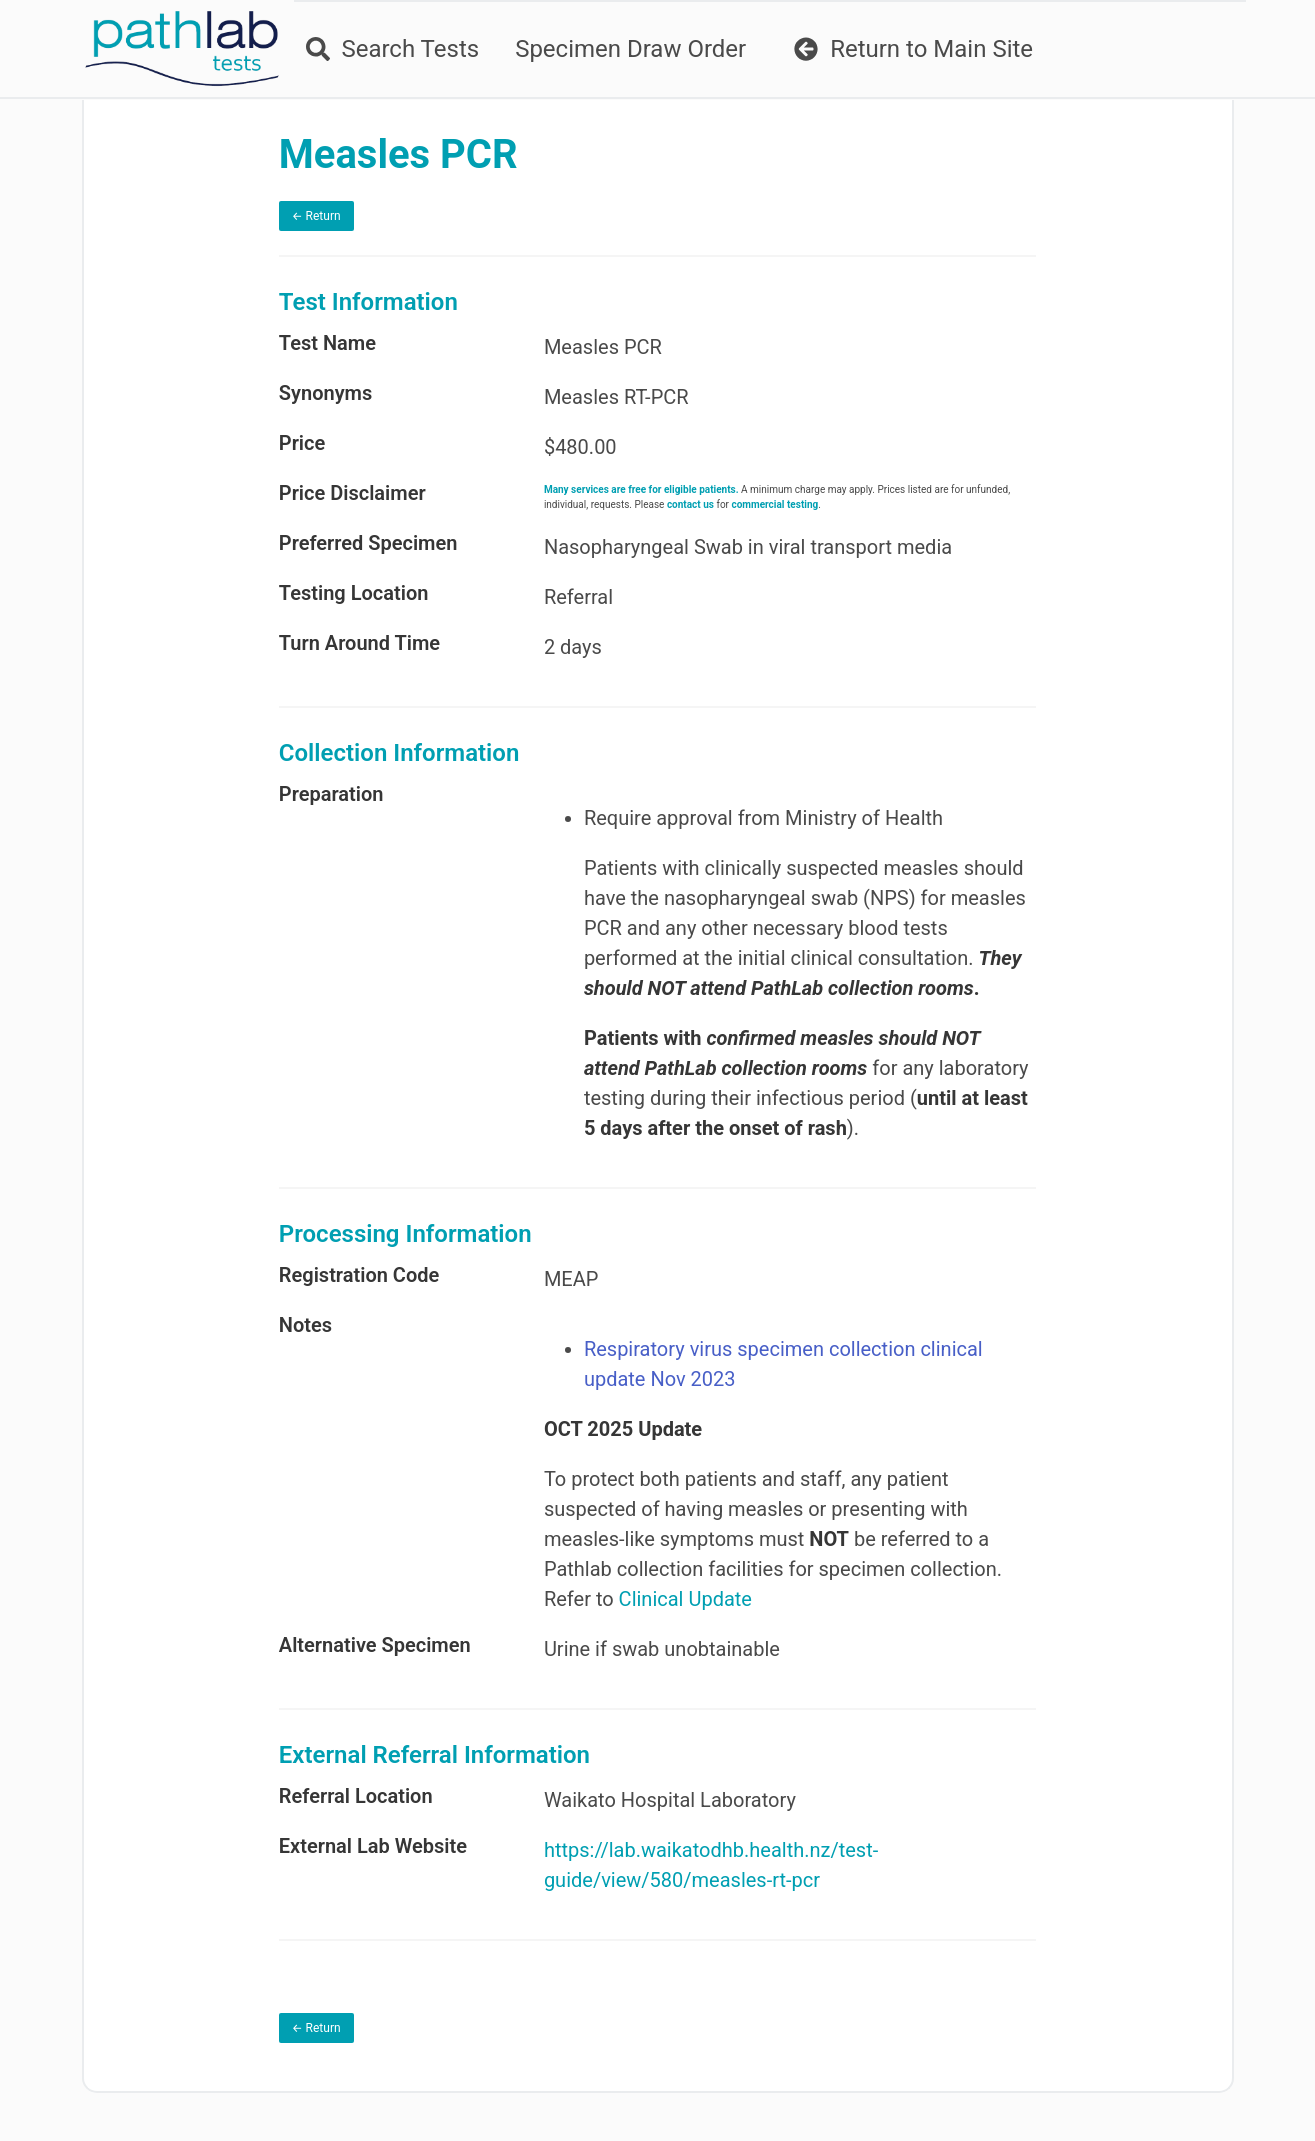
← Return (316, 216)
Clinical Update (685, 1599)
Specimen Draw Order (630, 49)
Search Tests (393, 49)
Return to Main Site (913, 49)
